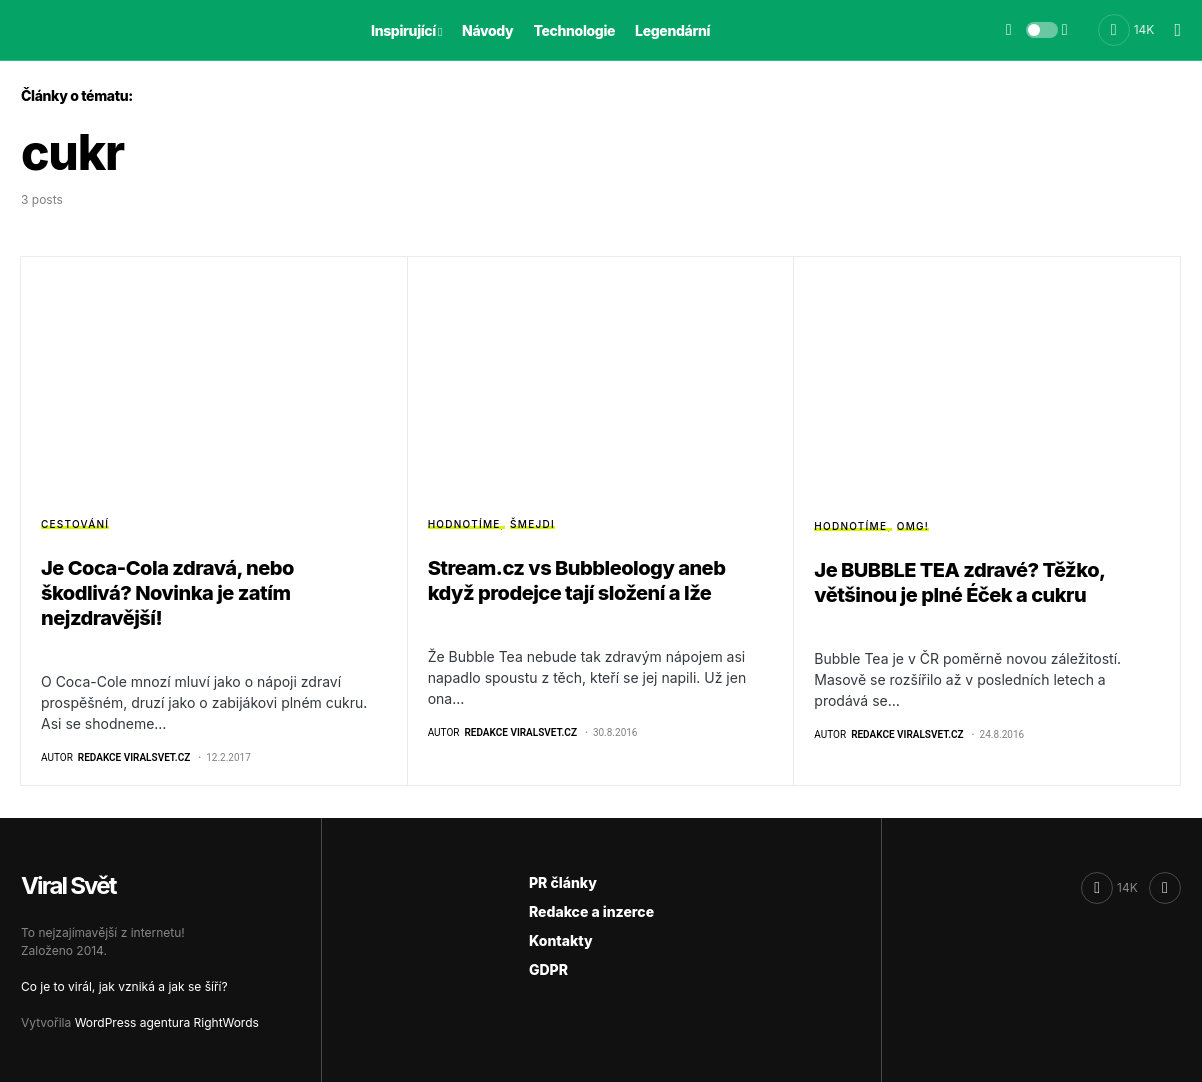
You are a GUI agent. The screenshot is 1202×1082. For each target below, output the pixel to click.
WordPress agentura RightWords (167, 1022)
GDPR (548, 969)
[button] (1042, 30)
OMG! (913, 526)
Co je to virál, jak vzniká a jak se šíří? (124, 986)
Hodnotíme (464, 524)
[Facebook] (1126, 30)
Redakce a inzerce (591, 911)
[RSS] (1165, 888)
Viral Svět (68, 885)
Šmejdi (532, 524)
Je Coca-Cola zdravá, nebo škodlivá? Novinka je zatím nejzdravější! (167, 593)
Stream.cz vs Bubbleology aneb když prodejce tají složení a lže (577, 580)
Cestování (75, 524)
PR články (563, 882)
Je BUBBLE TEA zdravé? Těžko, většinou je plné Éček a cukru (959, 582)
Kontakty (561, 940)
